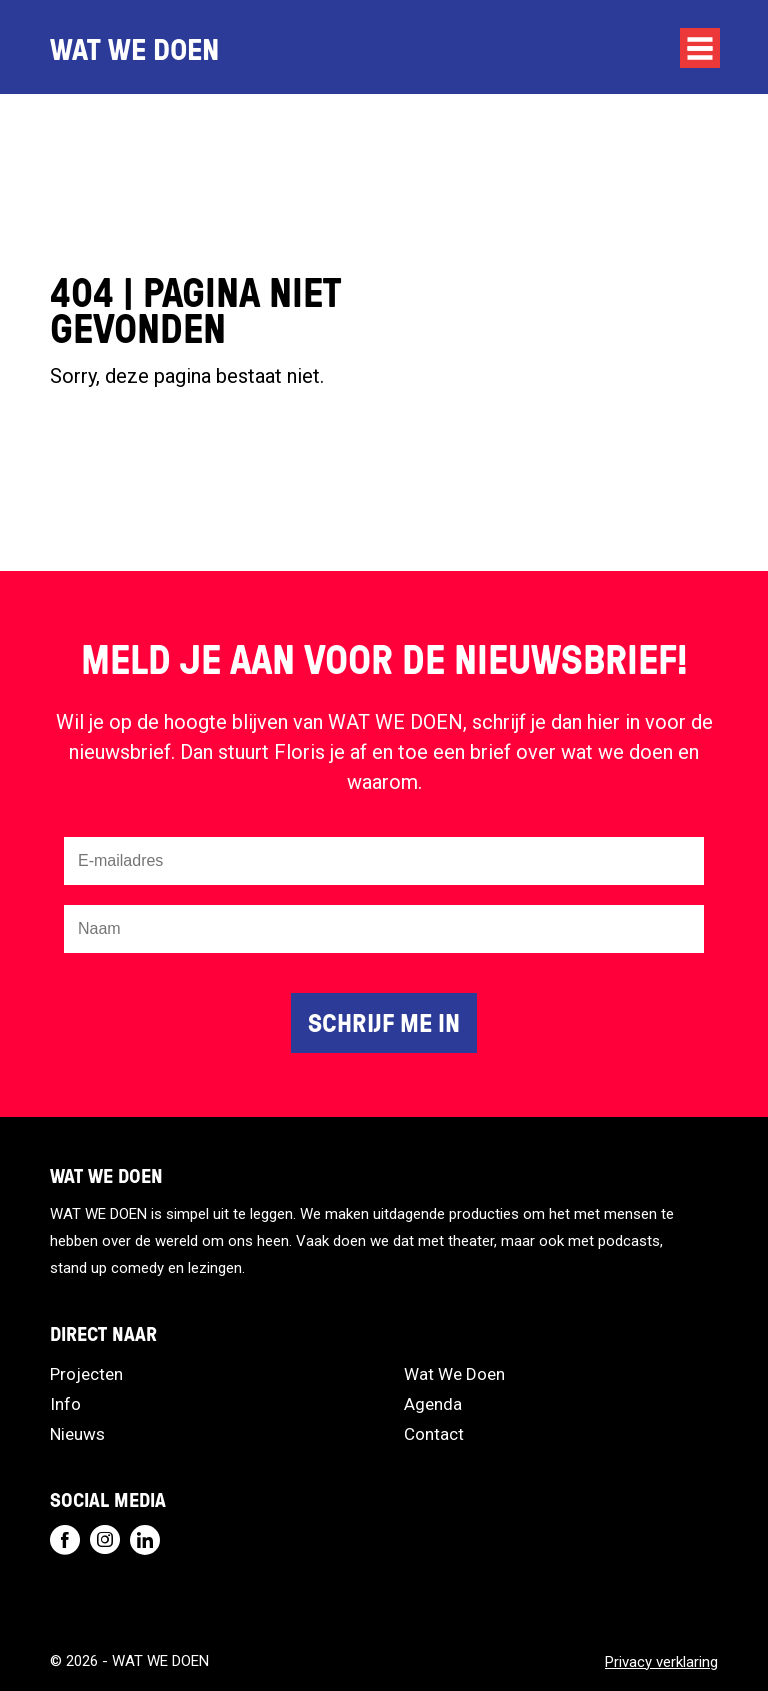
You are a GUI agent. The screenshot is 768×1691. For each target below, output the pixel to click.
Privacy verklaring (661, 1662)
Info (65, 1404)
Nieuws (77, 1434)
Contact (434, 1434)
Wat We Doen (454, 1374)
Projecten (86, 1374)
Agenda (433, 1404)
